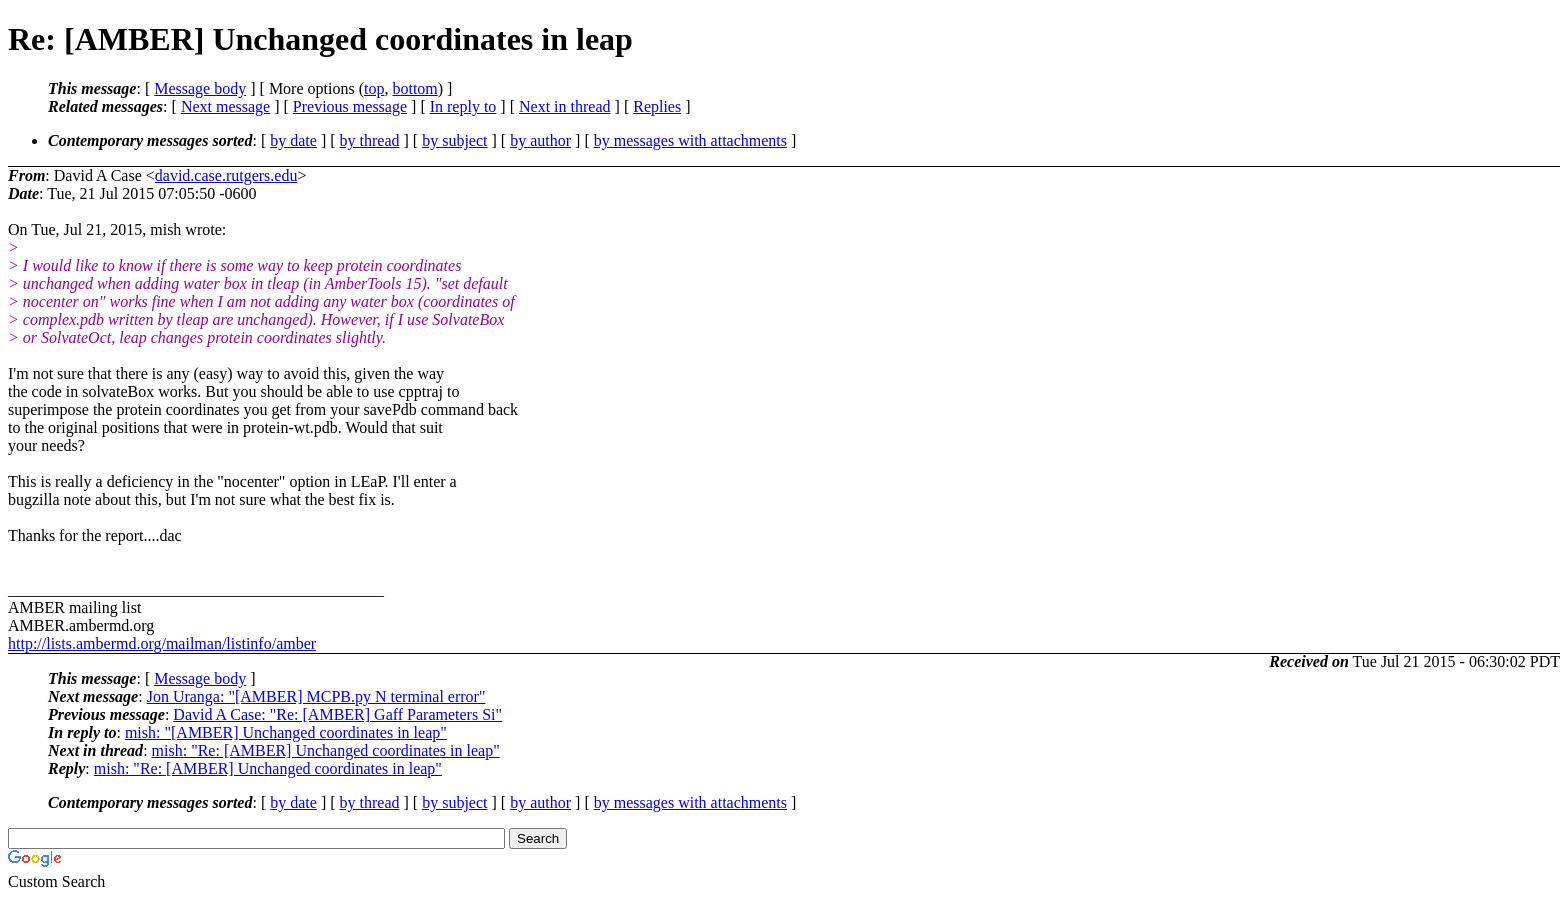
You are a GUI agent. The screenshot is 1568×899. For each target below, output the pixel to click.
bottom (414, 88)
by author (540, 140)
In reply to (463, 106)
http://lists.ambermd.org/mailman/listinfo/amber (162, 643)
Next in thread (565, 106)
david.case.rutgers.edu (226, 175)
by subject (454, 140)
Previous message (350, 106)
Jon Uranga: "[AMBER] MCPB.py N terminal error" (316, 696)
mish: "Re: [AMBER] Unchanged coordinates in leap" (326, 750)
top (374, 88)
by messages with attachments (690, 140)
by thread (370, 140)
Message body (200, 88)
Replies (657, 106)
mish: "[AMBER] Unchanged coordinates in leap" (286, 732)
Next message (225, 106)
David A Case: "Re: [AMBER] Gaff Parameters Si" (337, 714)
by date (293, 140)
